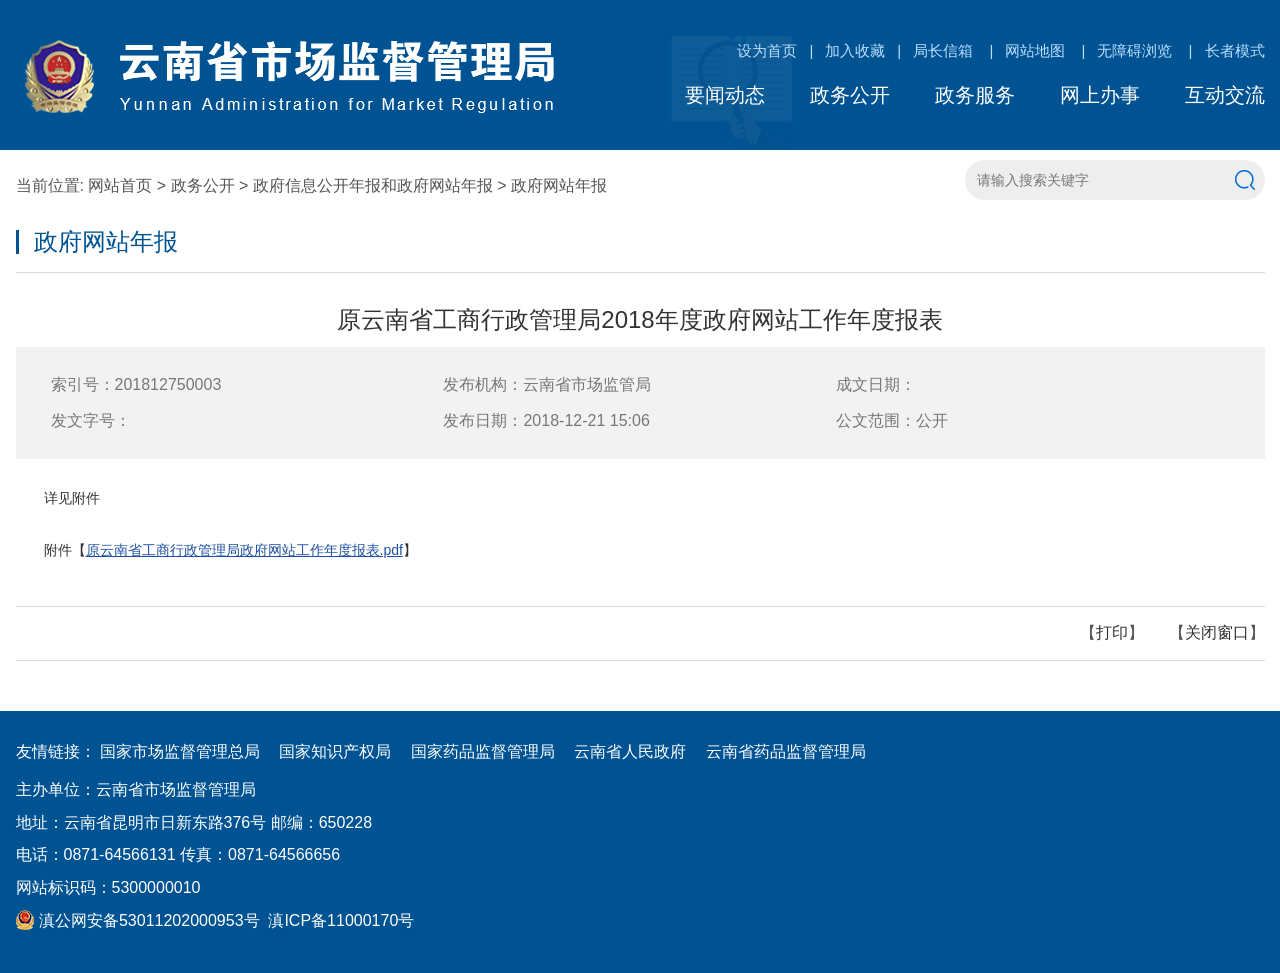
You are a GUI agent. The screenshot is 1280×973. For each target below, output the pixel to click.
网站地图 (1035, 50)
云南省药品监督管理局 (786, 751)
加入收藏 (855, 50)
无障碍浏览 (1134, 50)
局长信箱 (943, 50)
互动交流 (1225, 95)
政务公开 (850, 95)
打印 (1112, 632)
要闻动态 (725, 95)
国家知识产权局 (335, 751)
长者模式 (1235, 50)
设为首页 (767, 50)
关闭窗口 (1217, 632)
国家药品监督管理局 (483, 751)
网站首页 (120, 185)
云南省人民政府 (630, 751)
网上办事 (1100, 95)
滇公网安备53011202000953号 (138, 920)
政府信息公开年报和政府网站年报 (373, 185)
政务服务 (975, 95)
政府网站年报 (559, 185)
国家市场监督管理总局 (180, 751)
